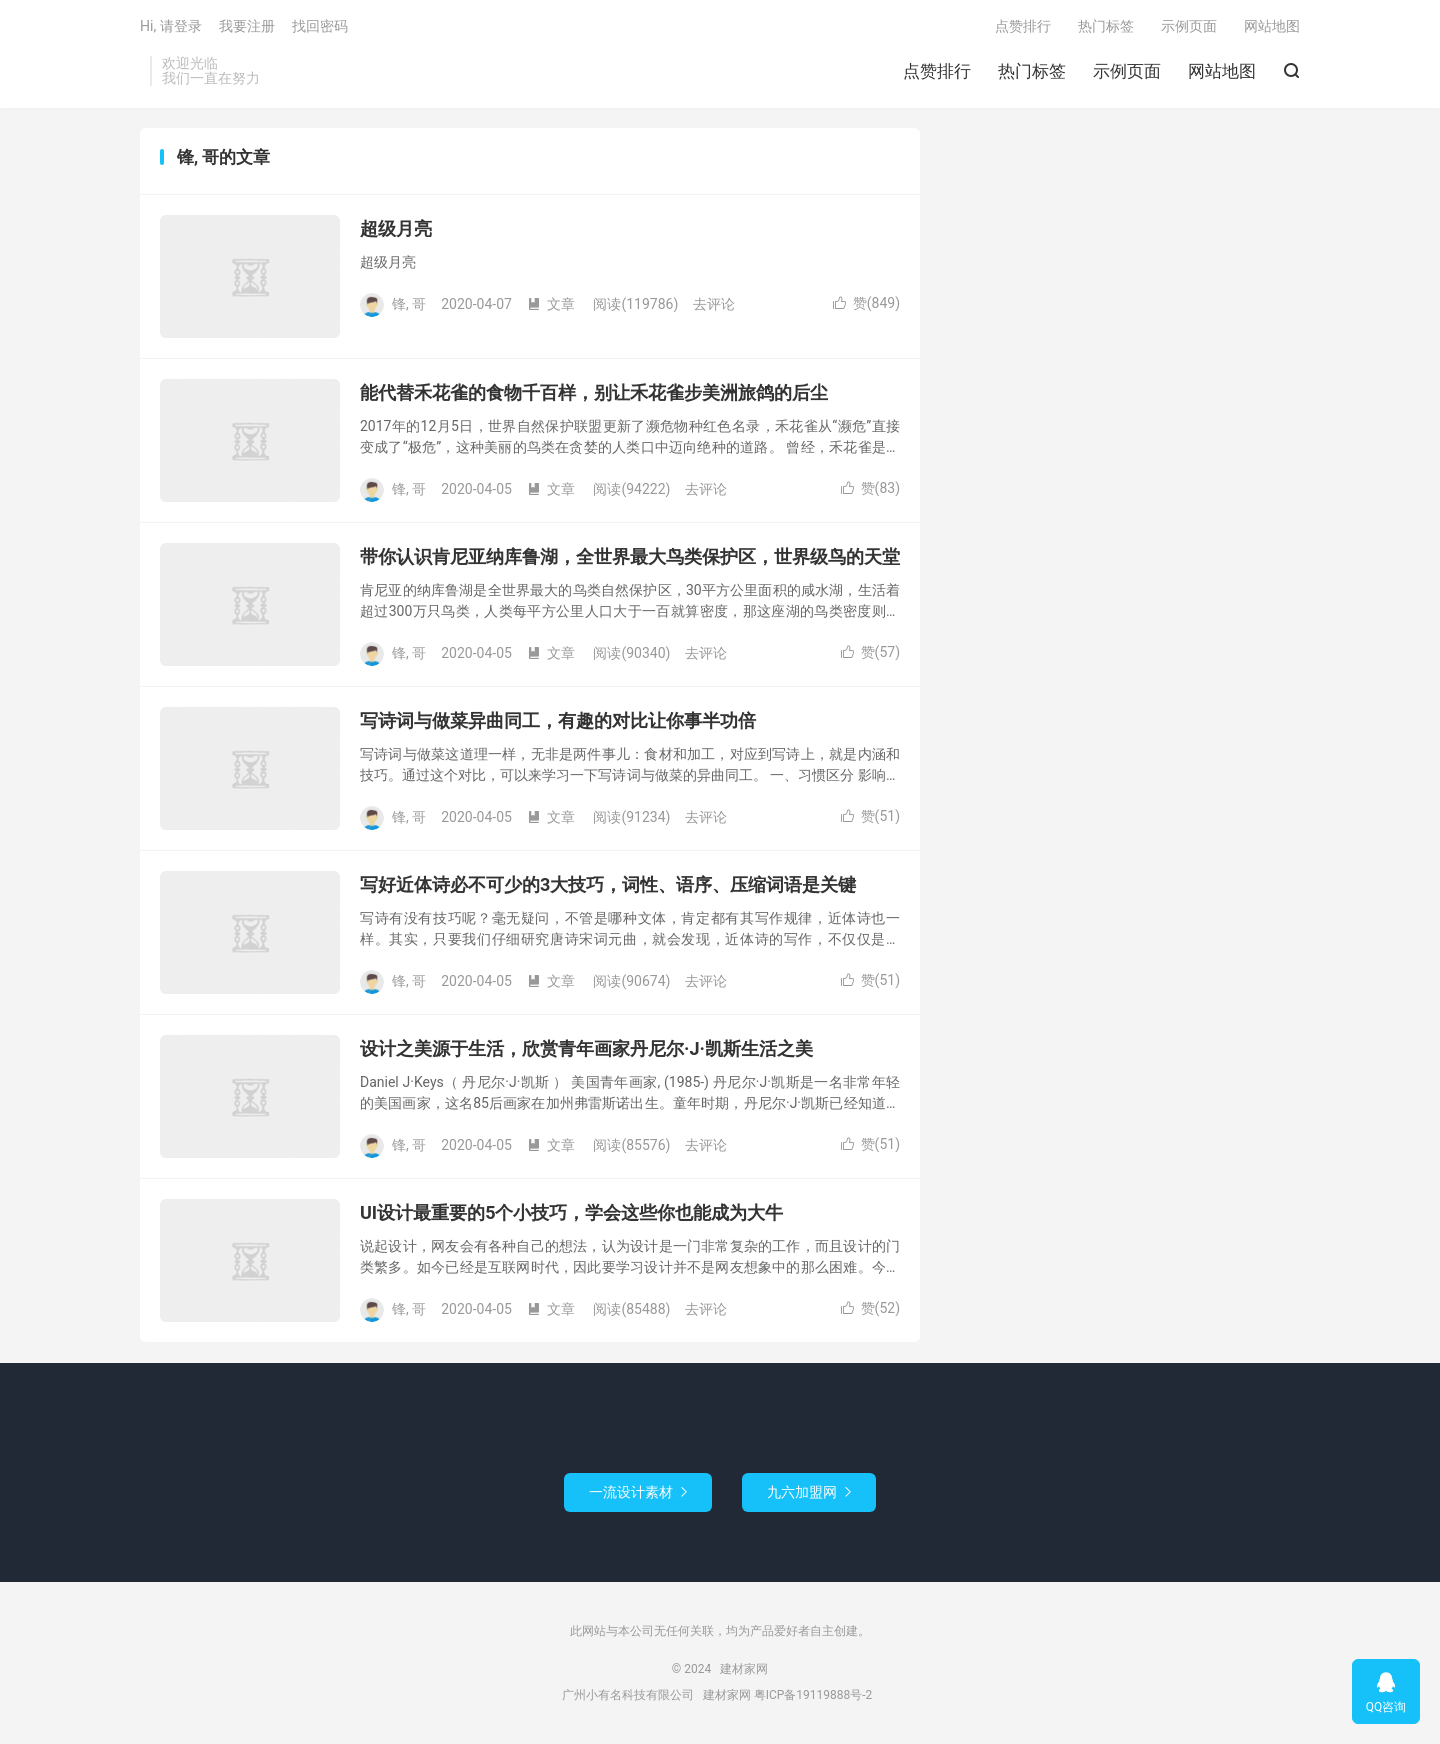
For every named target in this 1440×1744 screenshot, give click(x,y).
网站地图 (1222, 71)
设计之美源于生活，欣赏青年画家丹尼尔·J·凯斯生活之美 (586, 1048)
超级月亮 (396, 228)
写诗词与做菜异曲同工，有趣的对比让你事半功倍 (558, 720)
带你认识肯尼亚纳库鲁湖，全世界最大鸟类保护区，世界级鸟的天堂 (630, 556)
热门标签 (1032, 71)
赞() (866, 303)
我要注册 (247, 26)
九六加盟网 (809, 1492)
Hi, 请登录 (171, 26)
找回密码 (320, 26)
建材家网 (744, 1669)
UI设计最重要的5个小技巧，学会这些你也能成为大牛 (571, 1212)
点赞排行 (937, 71)
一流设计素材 (638, 1492)
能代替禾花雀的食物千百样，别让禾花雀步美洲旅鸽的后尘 (594, 392)
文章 (551, 304)
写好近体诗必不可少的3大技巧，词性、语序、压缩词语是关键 (608, 884)
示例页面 (1127, 71)
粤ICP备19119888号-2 (813, 1695)
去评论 (714, 304)
